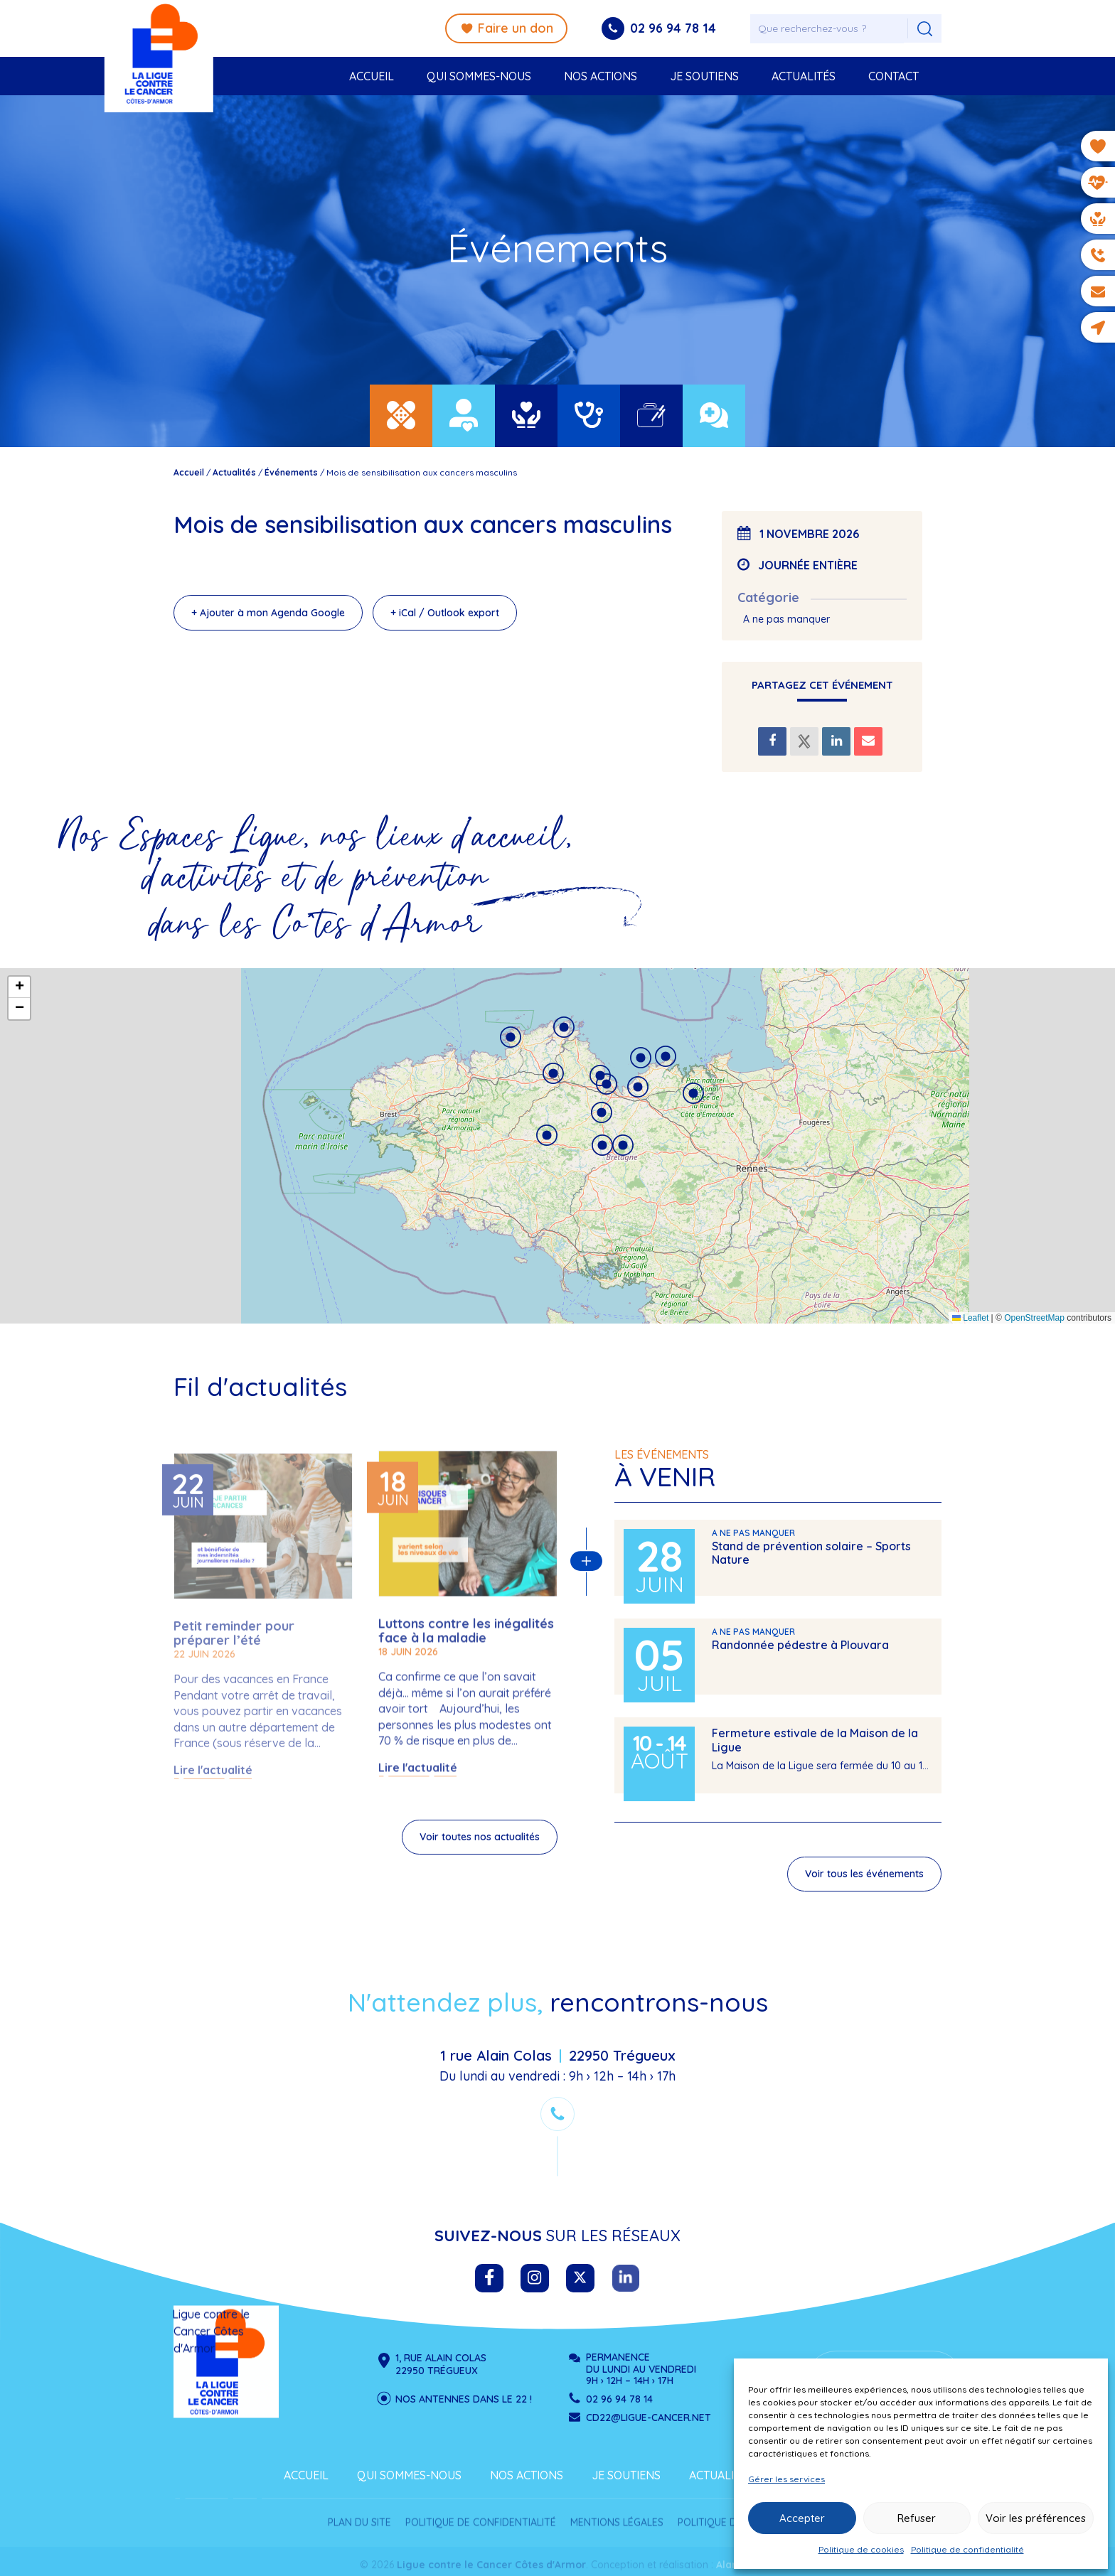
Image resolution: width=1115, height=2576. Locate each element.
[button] (547, 1135)
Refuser (916, 2518)
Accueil (371, 76)
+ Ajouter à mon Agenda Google (268, 612)
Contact (893, 76)
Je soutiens (704, 76)
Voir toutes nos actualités (101, 1836)
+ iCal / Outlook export (444, 612)
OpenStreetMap (1034, 1318)
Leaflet (970, 1318)
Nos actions (600, 76)
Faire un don (506, 28)
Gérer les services (786, 2479)
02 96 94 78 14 (673, 28)
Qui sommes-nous (479, 76)
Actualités (804, 76)
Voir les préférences (1036, 2518)
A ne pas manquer (786, 619)
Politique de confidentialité (967, 2549)
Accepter (802, 2518)
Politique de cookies (861, 2549)
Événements (291, 472)
